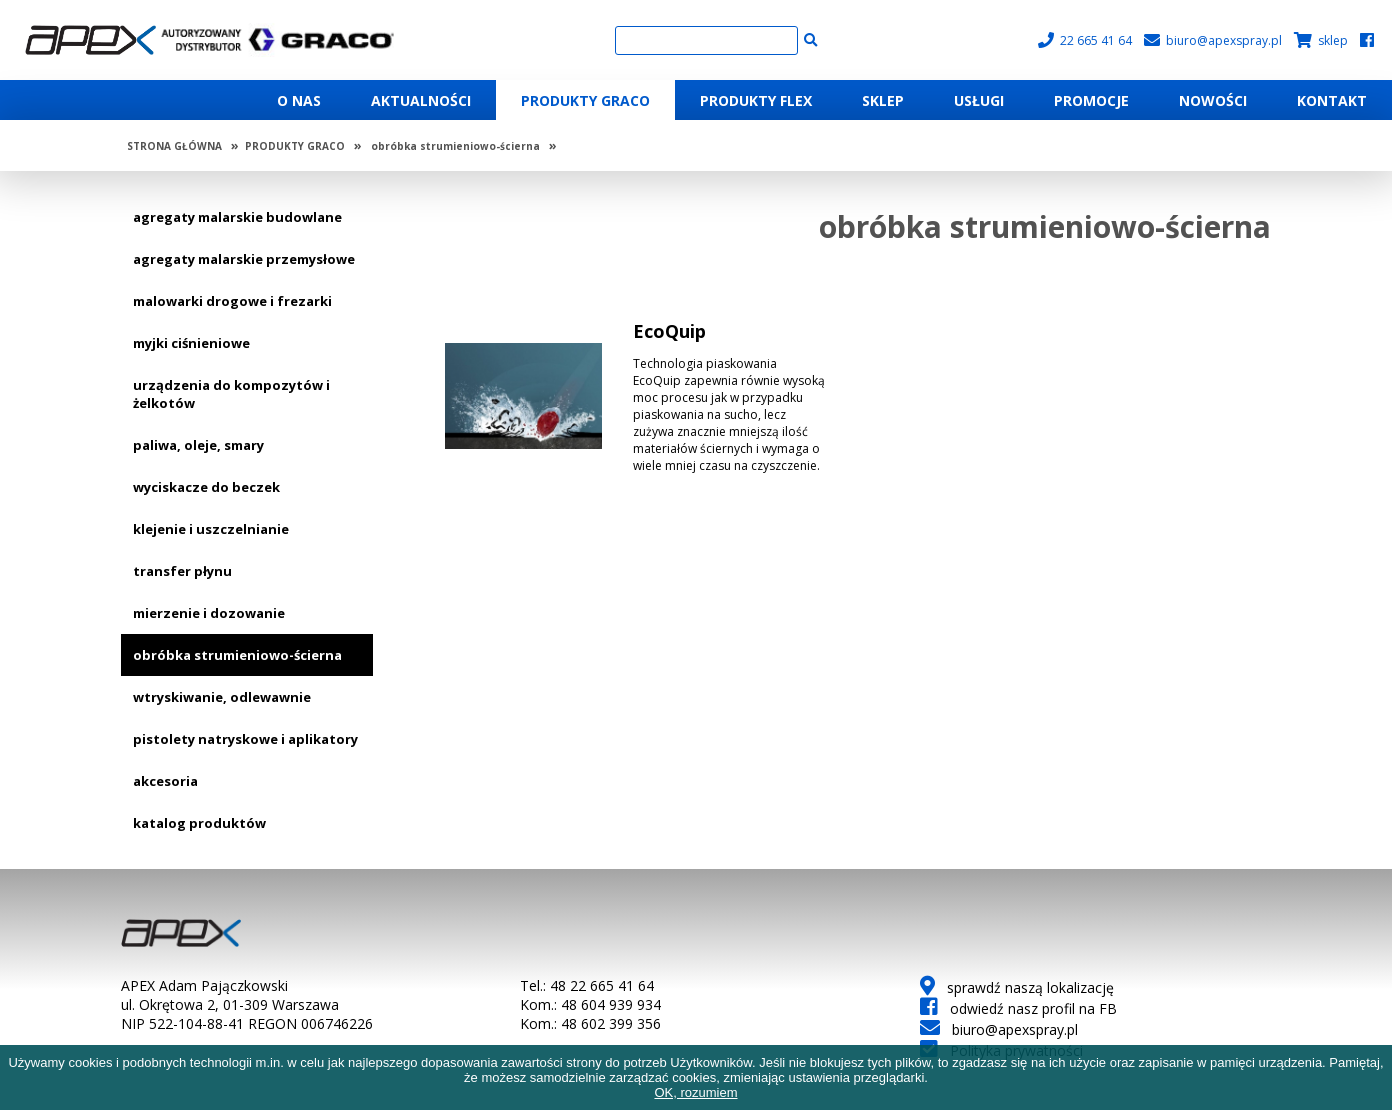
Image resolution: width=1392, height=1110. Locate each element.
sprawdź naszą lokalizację (1017, 987)
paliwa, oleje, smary (198, 445)
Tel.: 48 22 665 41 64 (587, 985)
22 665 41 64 (1085, 40)
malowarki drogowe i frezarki (232, 301)
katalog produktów (199, 823)
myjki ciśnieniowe (191, 343)
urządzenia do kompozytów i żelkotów (231, 394)
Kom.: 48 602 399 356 (590, 1023)
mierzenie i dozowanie (209, 613)
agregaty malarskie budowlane (237, 217)
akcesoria (165, 781)
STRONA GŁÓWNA (174, 146)
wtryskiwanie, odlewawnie (222, 697)
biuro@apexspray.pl (1213, 40)
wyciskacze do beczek (206, 487)
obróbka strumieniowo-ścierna (455, 146)
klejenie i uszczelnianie (211, 529)
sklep (1321, 40)
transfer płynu (182, 571)
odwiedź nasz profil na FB (1018, 1008)
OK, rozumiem (695, 1092)
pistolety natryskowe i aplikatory (245, 739)
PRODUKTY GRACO (295, 146)
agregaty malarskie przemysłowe (244, 259)
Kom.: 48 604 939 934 (590, 1004)
